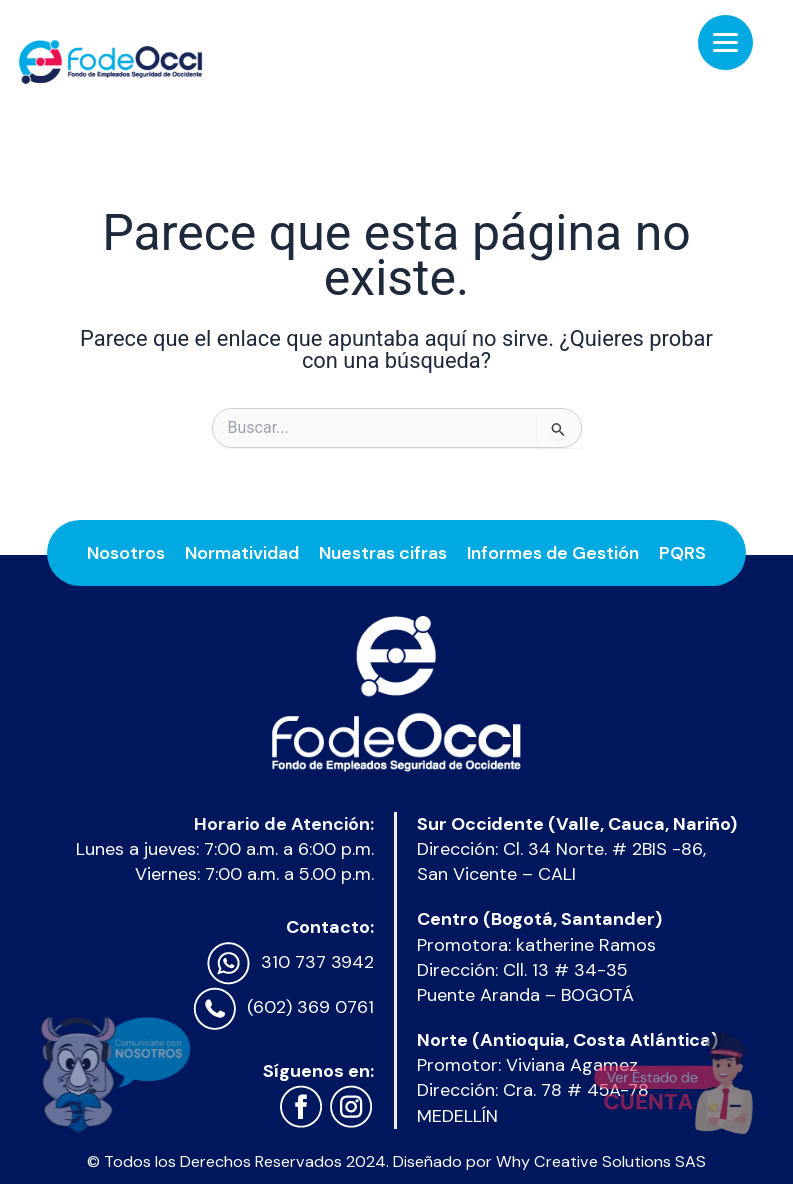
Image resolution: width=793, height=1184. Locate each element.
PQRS (682, 553)
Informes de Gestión (553, 553)
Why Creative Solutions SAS (601, 1161)
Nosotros (126, 553)
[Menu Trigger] (725, 42)
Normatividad (242, 553)
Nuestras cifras (383, 553)
